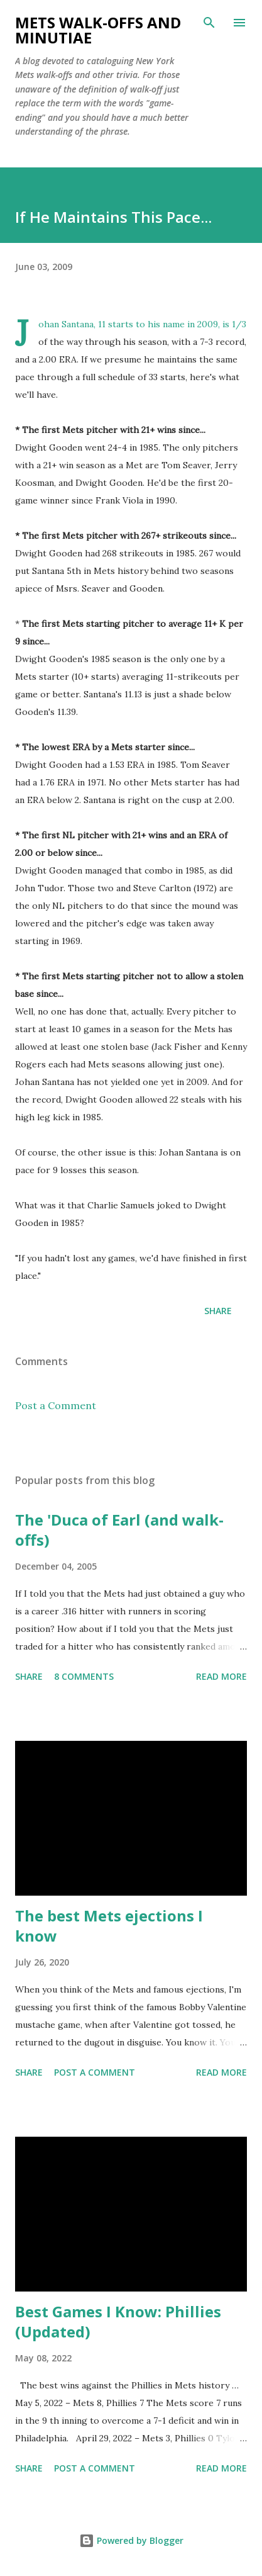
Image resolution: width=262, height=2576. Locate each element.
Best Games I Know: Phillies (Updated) (118, 2321)
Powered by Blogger (131, 2540)
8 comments (84, 1676)
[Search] (209, 22)
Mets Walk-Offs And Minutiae (98, 30)
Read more (221, 1676)
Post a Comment (55, 1405)
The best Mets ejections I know (109, 1925)
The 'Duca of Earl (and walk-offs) (119, 1529)
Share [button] (218, 1311)
